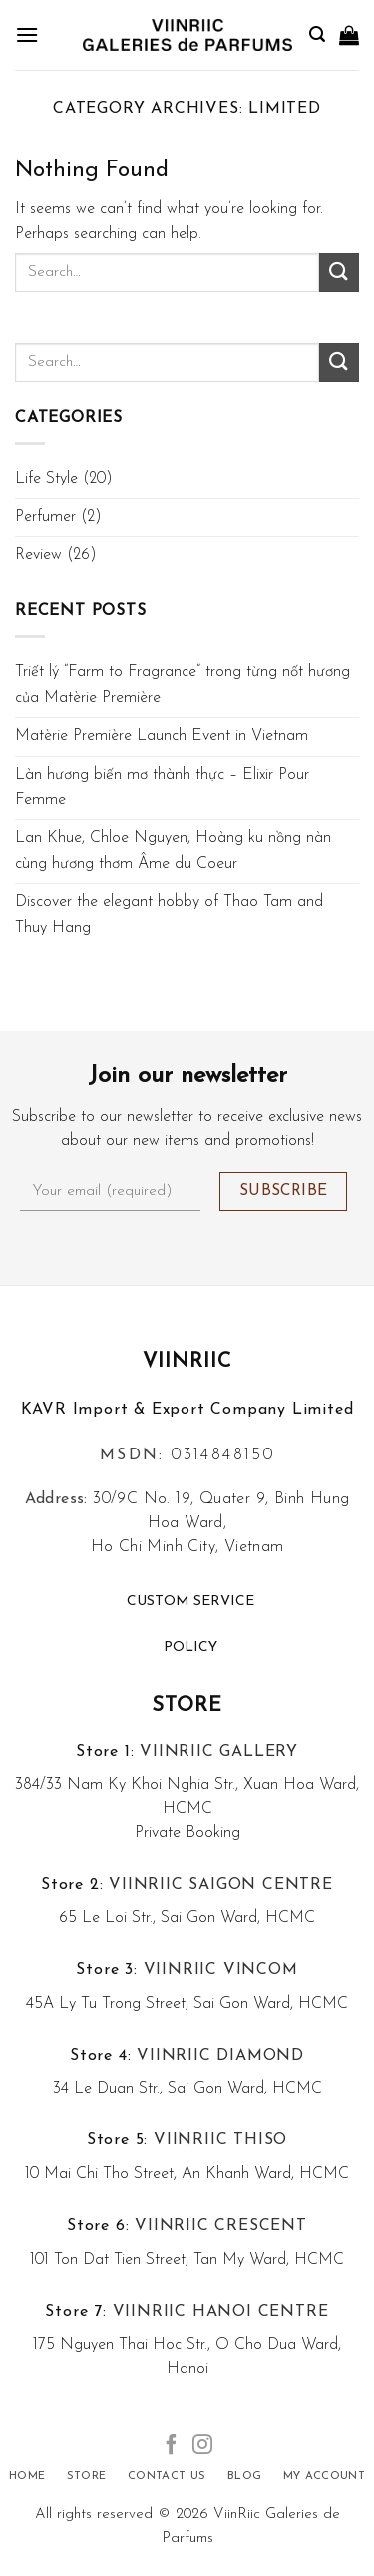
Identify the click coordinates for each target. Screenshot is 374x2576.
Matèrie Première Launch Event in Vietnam (161, 736)
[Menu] (27, 34)
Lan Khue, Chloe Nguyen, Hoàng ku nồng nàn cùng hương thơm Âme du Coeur (173, 851)
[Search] (317, 34)
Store (187, 1706)
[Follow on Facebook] (172, 2446)
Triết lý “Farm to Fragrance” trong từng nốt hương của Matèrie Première (182, 685)
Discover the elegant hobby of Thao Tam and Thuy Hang (169, 915)
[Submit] (339, 272)
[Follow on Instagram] (202, 2446)
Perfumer (45, 517)
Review (38, 555)
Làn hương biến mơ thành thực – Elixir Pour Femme (162, 787)
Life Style (46, 478)
